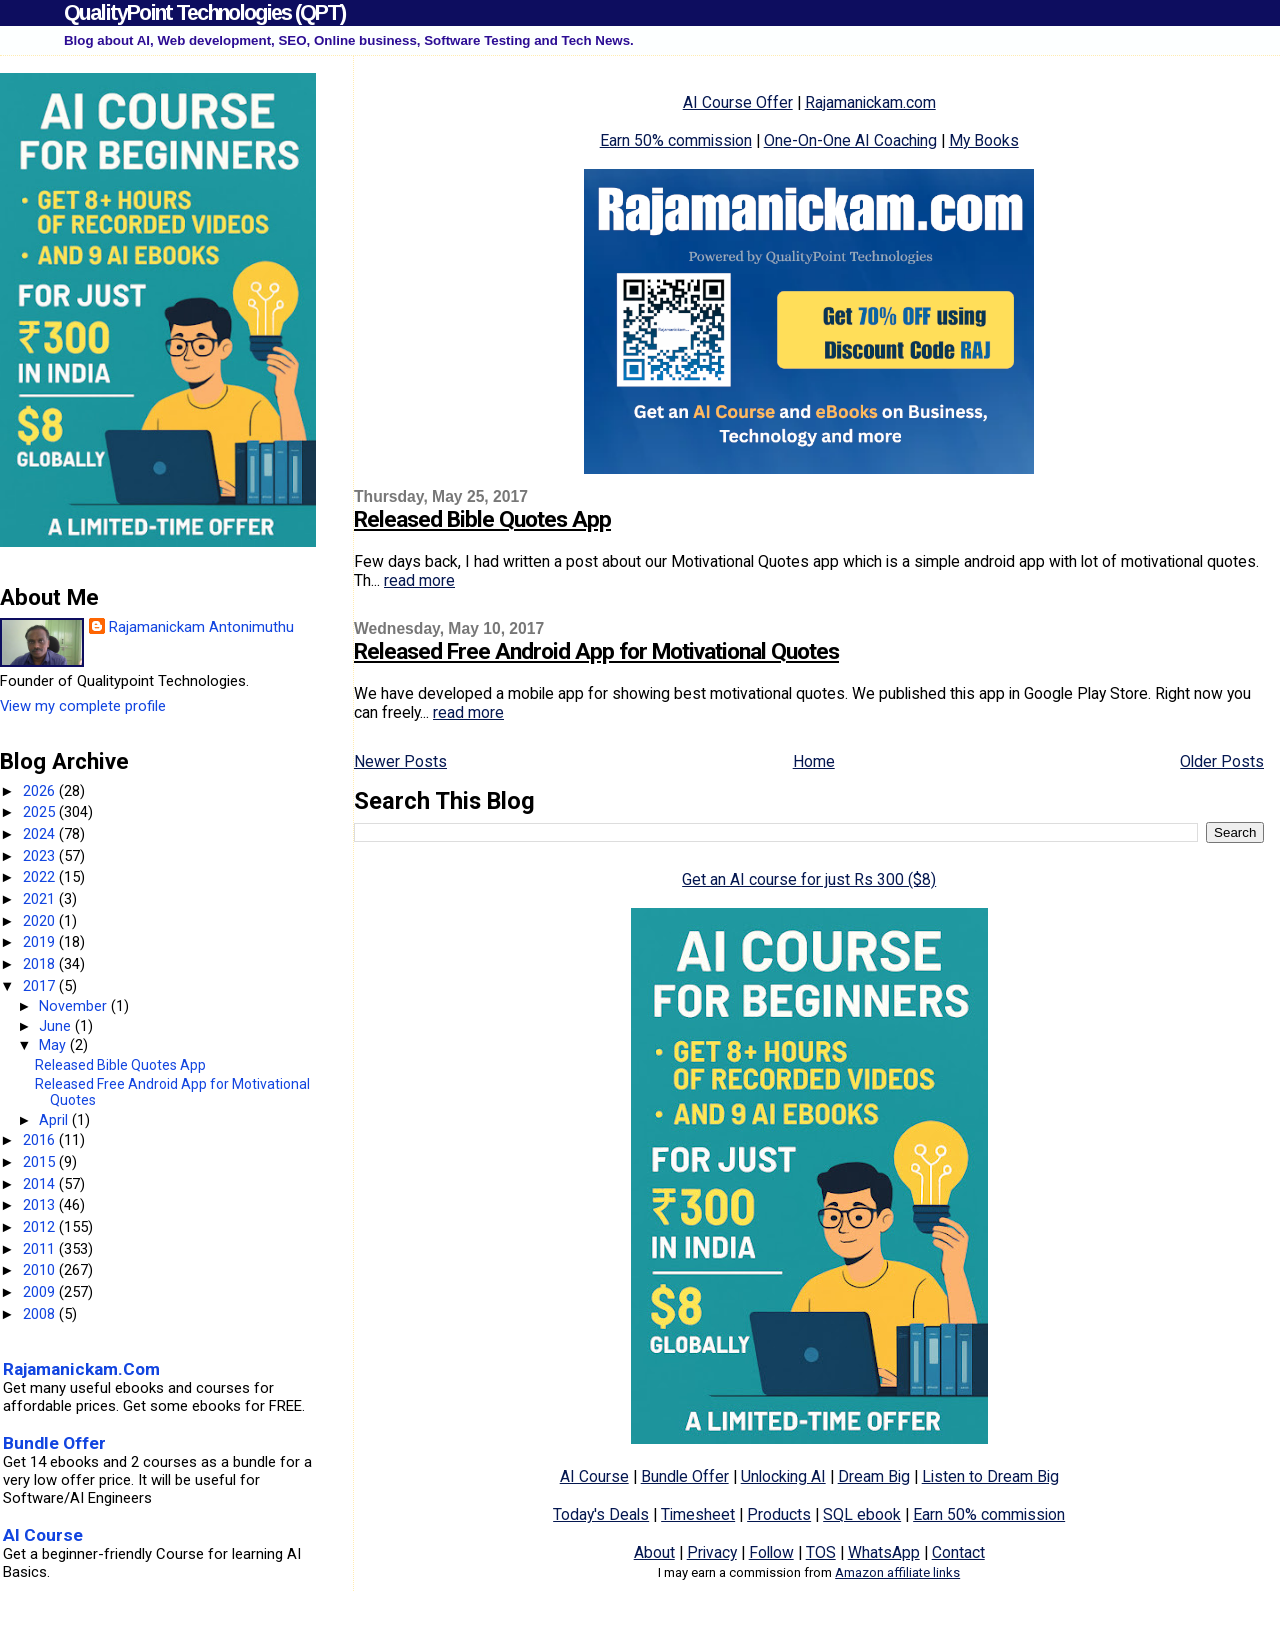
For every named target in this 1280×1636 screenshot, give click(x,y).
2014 (41, 1184)
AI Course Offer (738, 102)
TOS (821, 1552)
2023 (41, 856)
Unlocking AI (783, 1476)
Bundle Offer (685, 1476)
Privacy (712, 1552)
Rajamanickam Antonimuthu (201, 627)
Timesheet (698, 1514)
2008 (41, 1314)
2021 (41, 899)
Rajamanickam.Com (81, 1369)
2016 (41, 1140)
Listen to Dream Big (990, 1476)
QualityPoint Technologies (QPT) (204, 12)
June (57, 1026)
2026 (41, 791)
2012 (41, 1227)
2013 (41, 1205)
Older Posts (1222, 761)
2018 (41, 964)
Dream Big (874, 1476)
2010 (41, 1270)
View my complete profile (83, 706)
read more (419, 580)
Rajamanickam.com (870, 102)
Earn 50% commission (676, 140)
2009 (41, 1292)
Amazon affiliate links (897, 1572)
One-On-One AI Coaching (850, 140)
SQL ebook (862, 1514)
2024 (41, 834)
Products (779, 1514)
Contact (958, 1552)
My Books (984, 140)
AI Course (594, 1476)
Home (814, 761)
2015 (41, 1162)
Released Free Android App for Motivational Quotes (596, 651)
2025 (41, 812)
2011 (41, 1249)
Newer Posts (400, 761)
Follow (771, 1552)
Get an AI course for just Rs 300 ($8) (809, 879)
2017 (41, 986)
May (54, 1045)
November (75, 1006)
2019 (41, 942)
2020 (41, 921)
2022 (41, 877)
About (654, 1552)
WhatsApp (884, 1552)
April (55, 1120)
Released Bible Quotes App (482, 519)
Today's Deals (601, 1514)
